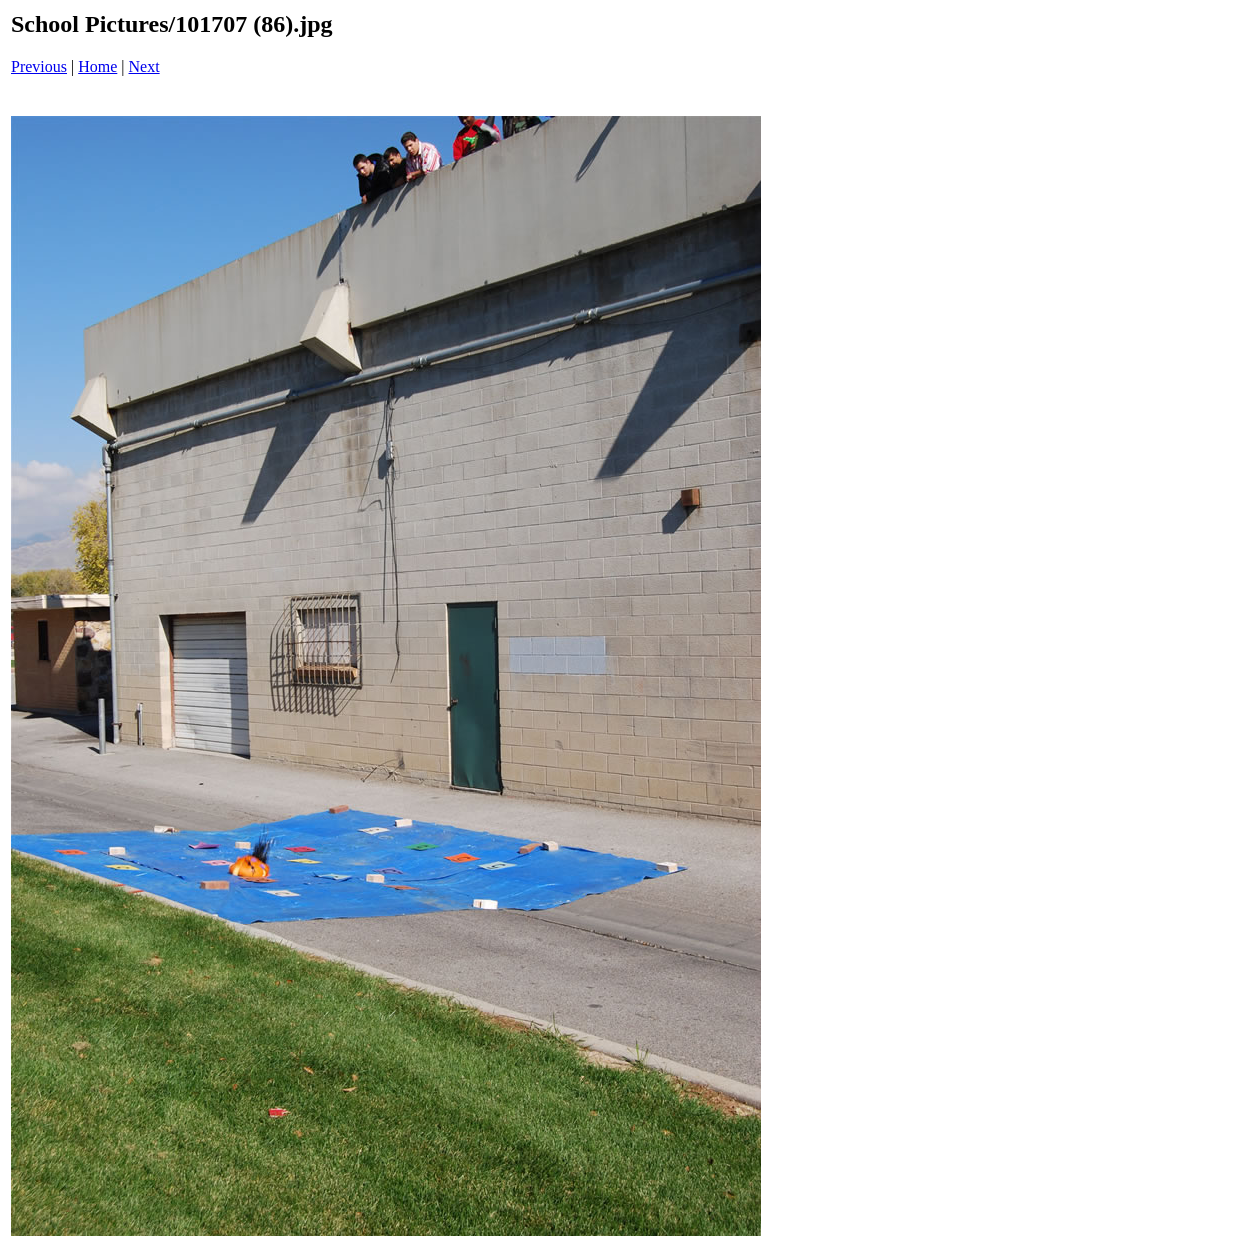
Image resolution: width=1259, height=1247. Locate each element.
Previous (39, 66)
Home (97, 66)
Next (144, 66)
